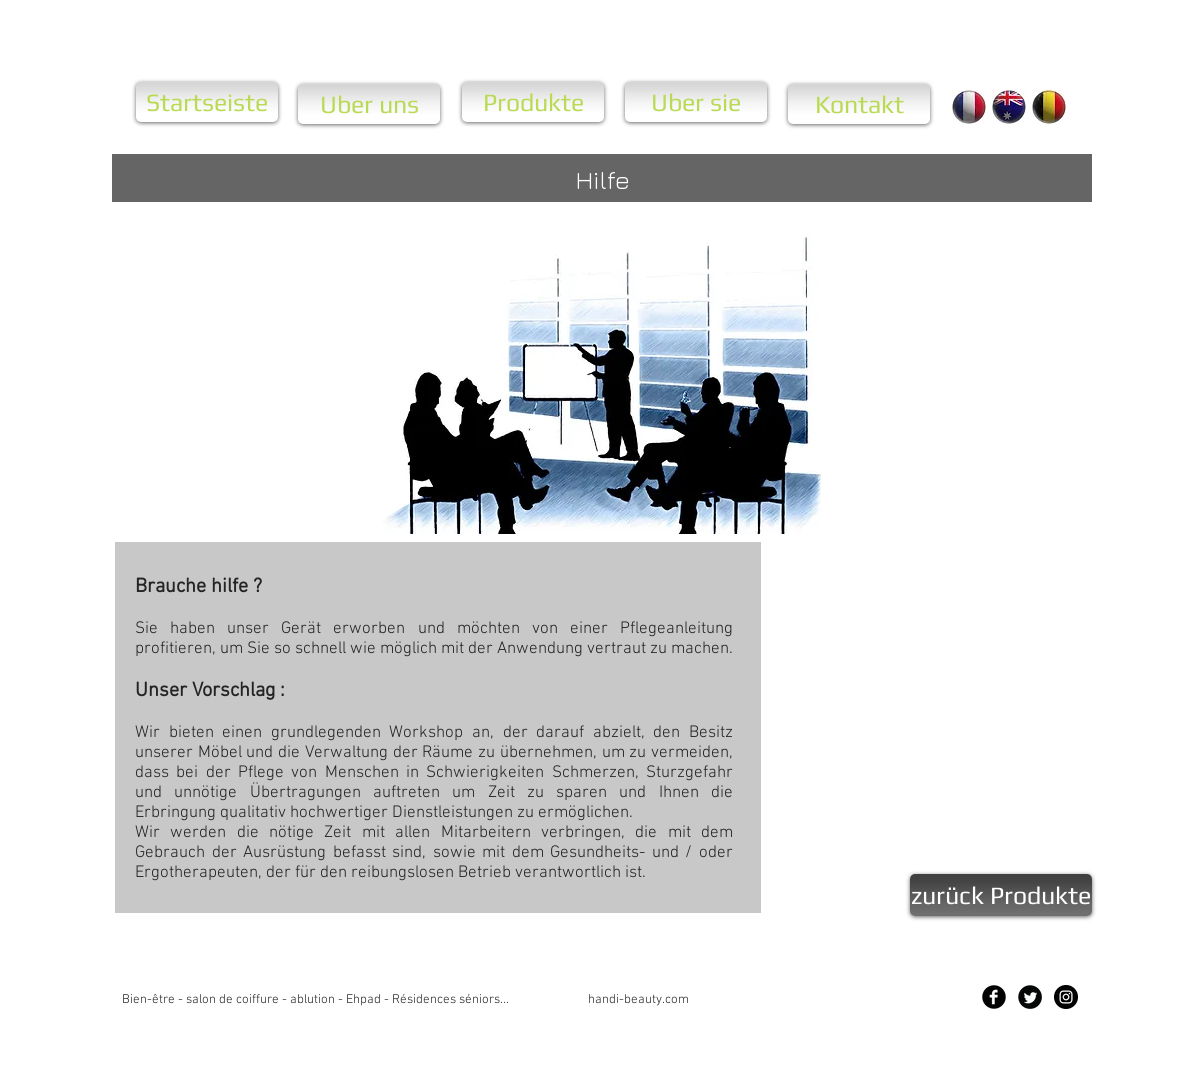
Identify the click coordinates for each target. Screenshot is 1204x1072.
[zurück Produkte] (1001, 895)
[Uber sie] (696, 102)
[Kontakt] (859, 104)
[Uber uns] (369, 104)
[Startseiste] (207, 102)
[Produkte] (533, 102)
